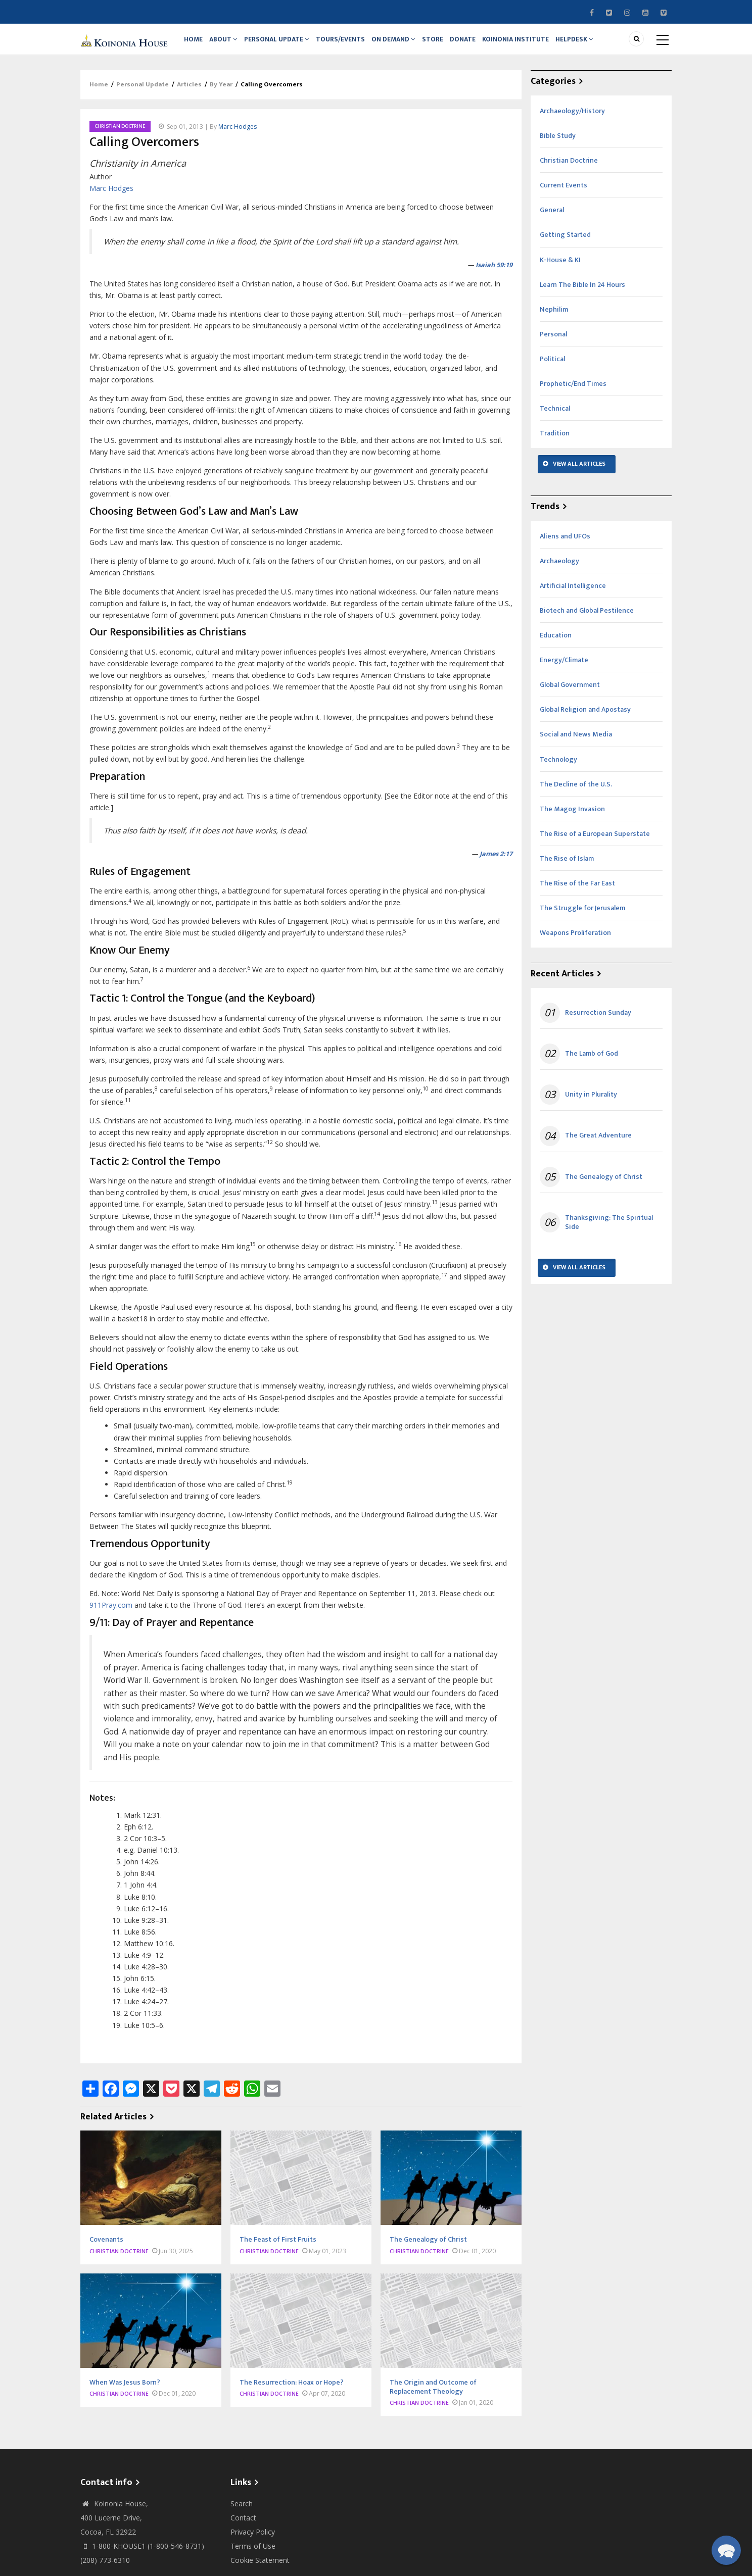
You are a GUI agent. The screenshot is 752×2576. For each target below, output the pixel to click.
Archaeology (559, 571)
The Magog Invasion (572, 819)
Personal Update (283, 43)
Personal (553, 344)
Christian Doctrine (120, 136)
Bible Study (558, 146)
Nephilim (554, 319)
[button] (726, 2550)
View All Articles (579, 474)
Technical (555, 418)
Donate (479, 43)
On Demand (404, 43)
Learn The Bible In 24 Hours (582, 295)
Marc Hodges (237, 136)
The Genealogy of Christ (603, 1187)
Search (241, 2513)
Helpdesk (595, 43)
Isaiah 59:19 (494, 275)
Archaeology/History (572, 121)
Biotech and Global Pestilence (587, 620)
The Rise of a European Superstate (595, 844)
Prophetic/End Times (573, 394)
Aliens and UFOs (565, 546)
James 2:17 (496, 864)
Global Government (570, 695)
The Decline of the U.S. (576, 794)
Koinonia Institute (534, 43)
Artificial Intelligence (573, 596)
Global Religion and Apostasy (585, 719)
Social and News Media (576, 745)
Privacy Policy (252, 2542)
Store (446, 43)
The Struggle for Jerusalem (582, 918)
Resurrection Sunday (598, 1022)
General (552, 220)
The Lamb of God (591, 1063)
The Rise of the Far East (577, 893)
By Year (221, 95)
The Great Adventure (598, 1146)
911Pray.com (110, 1615)
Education (556, 645)
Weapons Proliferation (575, 943)
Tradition (555, 443)
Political (552, 369)
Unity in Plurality (591, 1104)
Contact (243, 2528)
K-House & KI (560, 270)
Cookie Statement (260, 2570)
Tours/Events (348, 43)
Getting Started (565, 245)
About (228, 43)
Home (194, 43)
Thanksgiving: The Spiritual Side (609, 1232)
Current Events (563, 195)
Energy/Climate (564, 670)
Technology (558, 769)
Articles (189, 95)
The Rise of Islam (567, 868)
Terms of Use (252, 2556)
